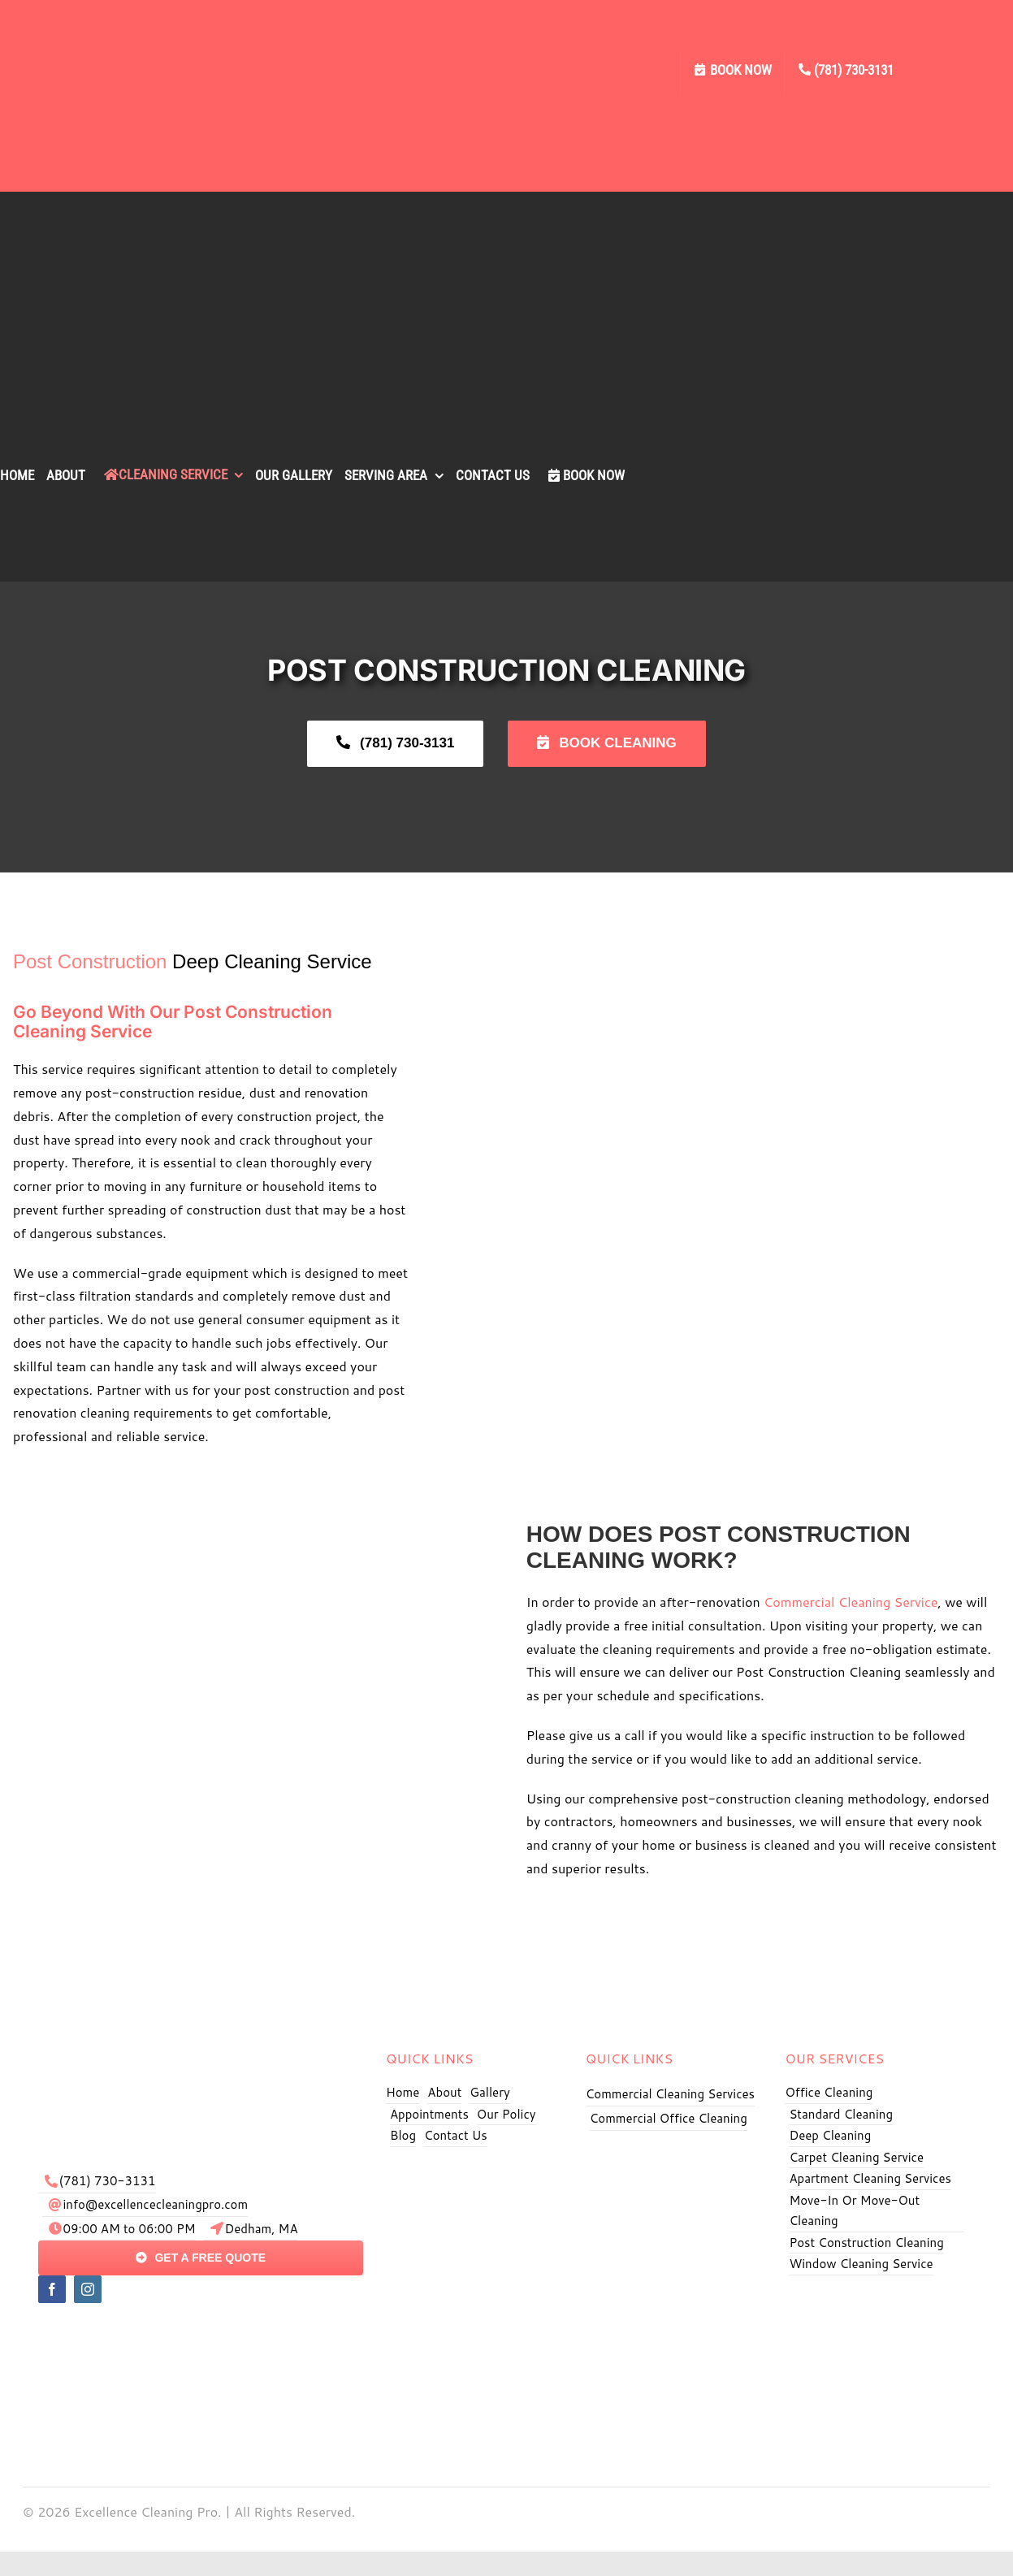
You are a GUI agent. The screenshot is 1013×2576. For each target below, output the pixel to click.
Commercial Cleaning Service (850, 1601)
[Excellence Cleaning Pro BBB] (876, 2301)
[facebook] (52, 2289)
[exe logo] (201, 2040)
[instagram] (88, 2289)
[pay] (201, 2329)
